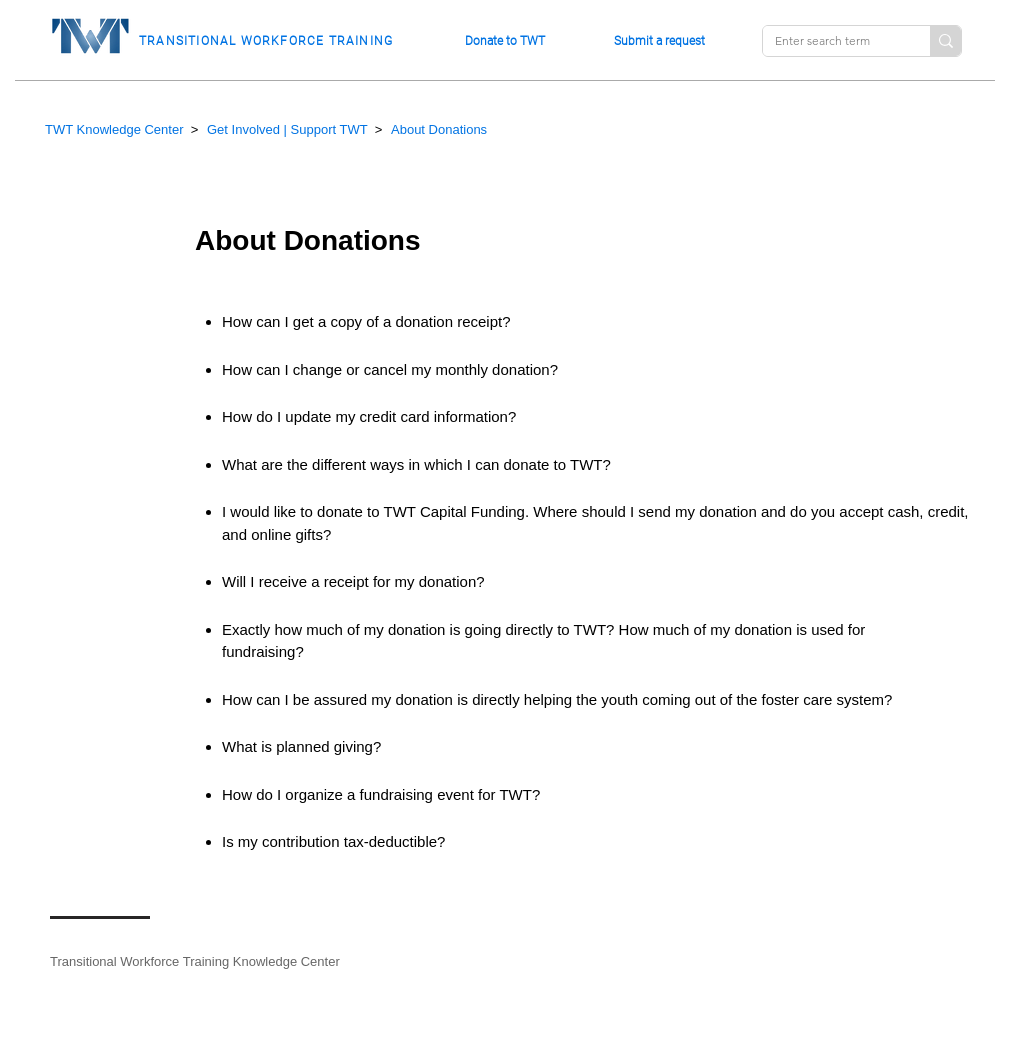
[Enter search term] (831, 41)
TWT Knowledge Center (114, 129)
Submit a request (659, 41)
